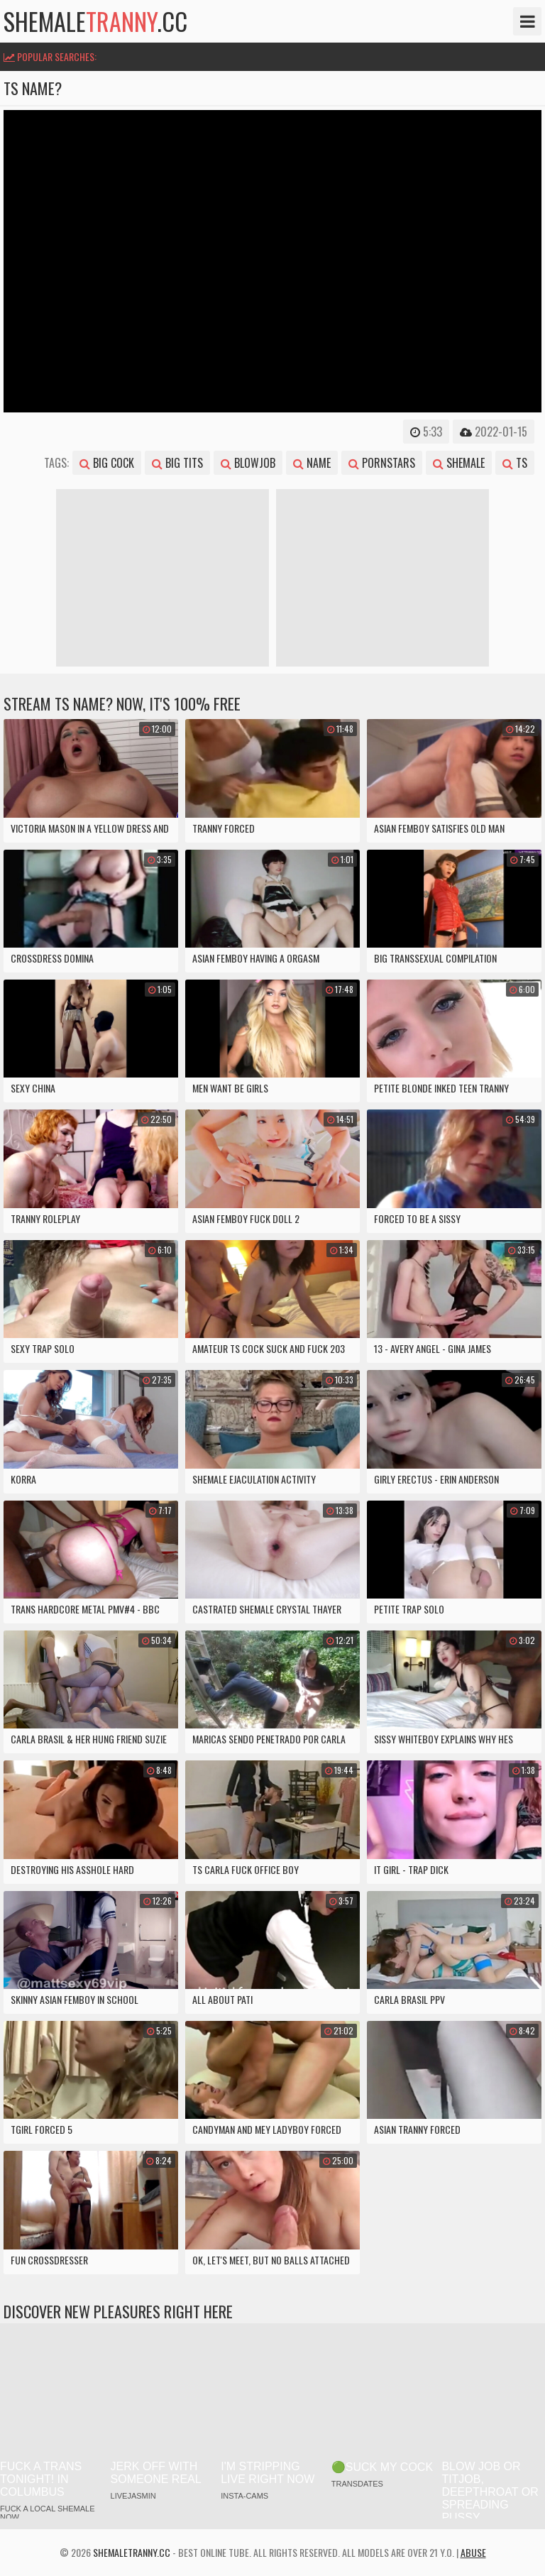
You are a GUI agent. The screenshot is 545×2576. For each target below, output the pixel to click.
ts (514, 462)
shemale (459, 462)
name (312, 462)
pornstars (381, 462)
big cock (106, 462)
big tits (177, 462)
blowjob (248, 462)
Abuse (473, 2552)
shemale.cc (95, 21)
